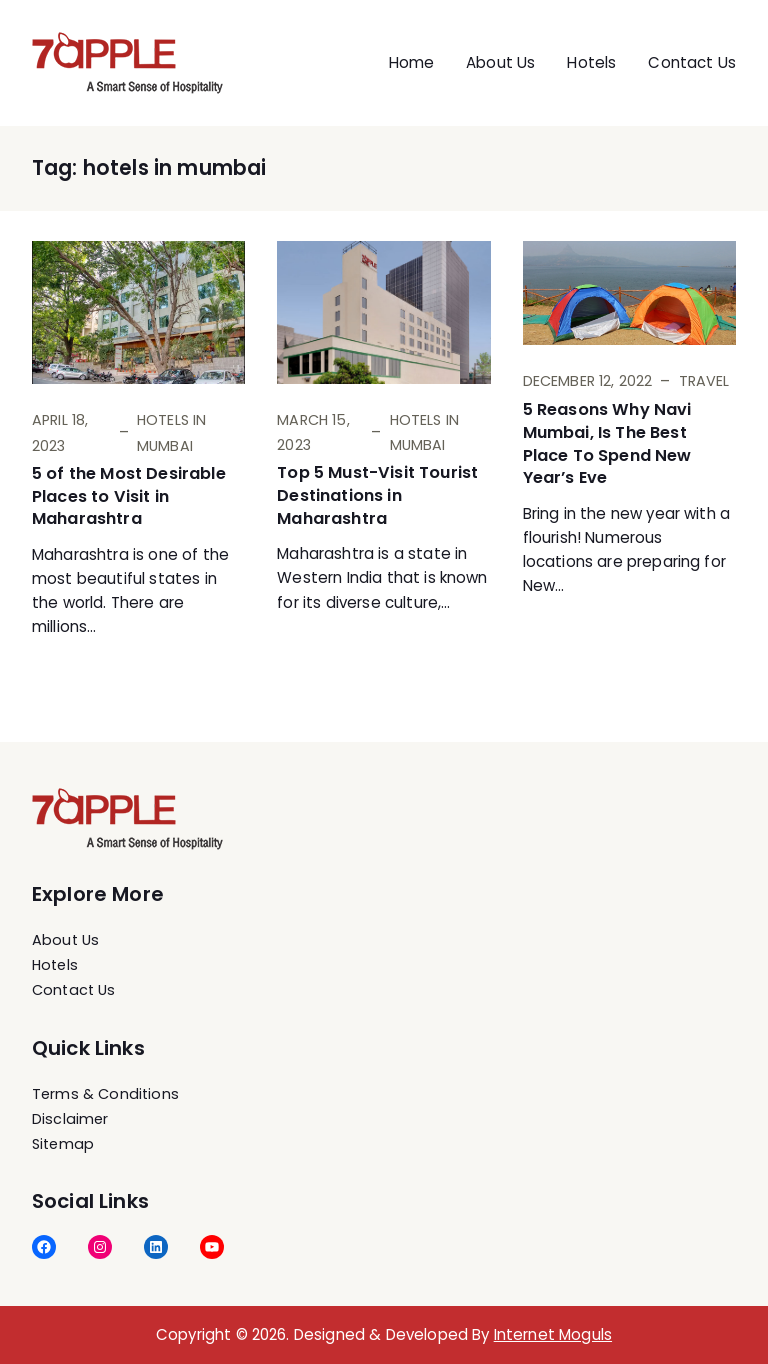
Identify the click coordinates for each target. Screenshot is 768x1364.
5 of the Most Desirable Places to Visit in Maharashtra (129, 496)
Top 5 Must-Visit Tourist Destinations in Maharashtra (377, 495)
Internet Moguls (553, 1334)
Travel (704, 381)
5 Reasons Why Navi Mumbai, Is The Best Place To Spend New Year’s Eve (607, 444)
